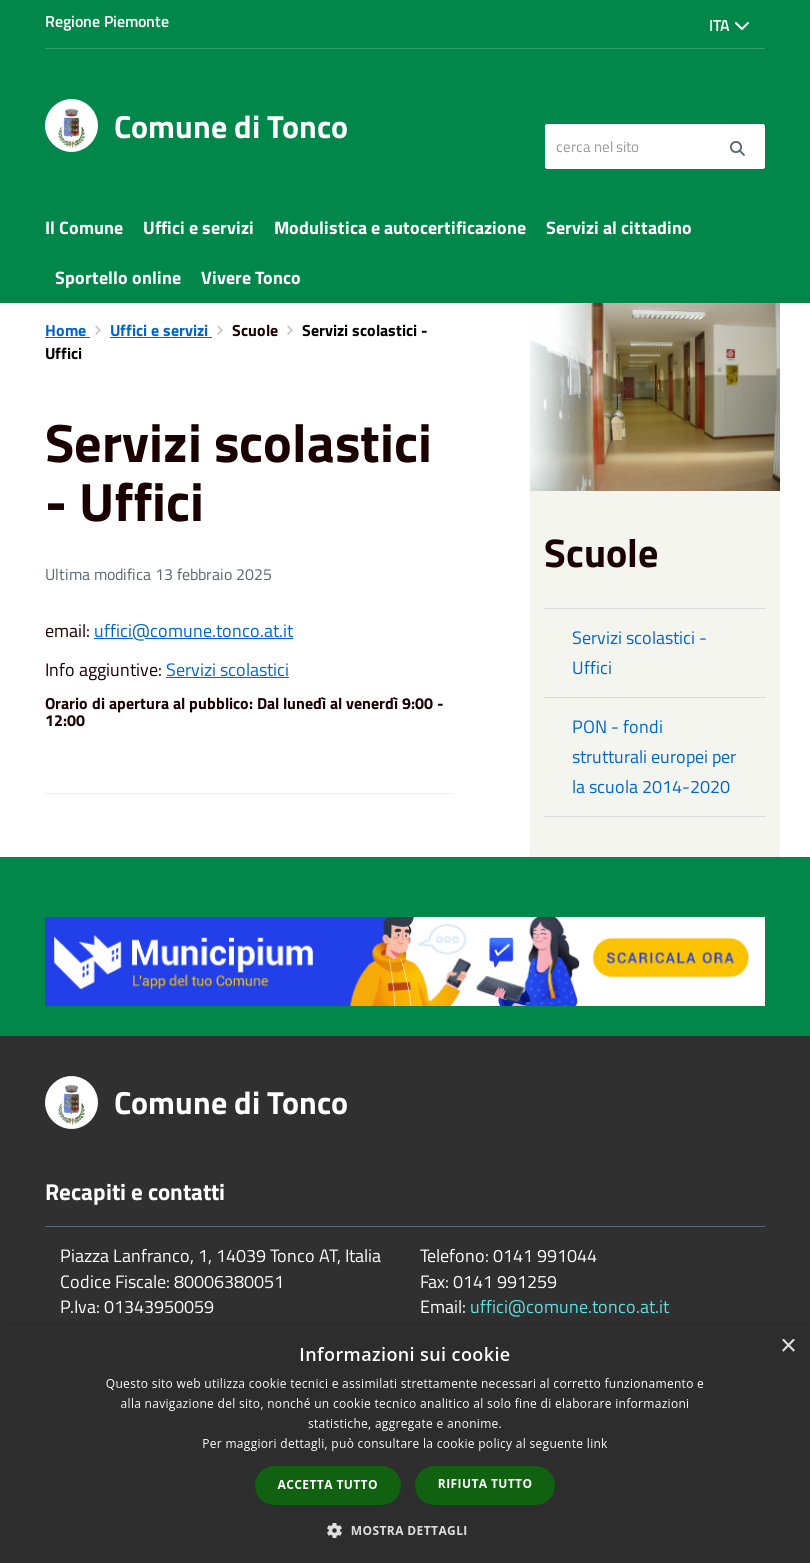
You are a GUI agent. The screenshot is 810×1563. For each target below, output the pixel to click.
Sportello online (118, 277)
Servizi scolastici (227, 669)
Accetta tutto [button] (328, 1484)
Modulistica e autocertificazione (400, 227)
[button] (405, 1529)
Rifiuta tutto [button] (485, 1483)
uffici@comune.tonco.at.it (193, 630)
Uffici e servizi (198, 227)
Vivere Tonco (251, 277)
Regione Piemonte (107, 21)
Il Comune (84, 227)
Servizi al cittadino (619, 227)
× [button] (787, 1346)
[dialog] (405, 1444)
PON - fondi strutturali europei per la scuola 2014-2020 (654, 756)
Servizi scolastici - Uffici (639, 652)
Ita (729, 25)
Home (67, 330)
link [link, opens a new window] (597, 1443)
